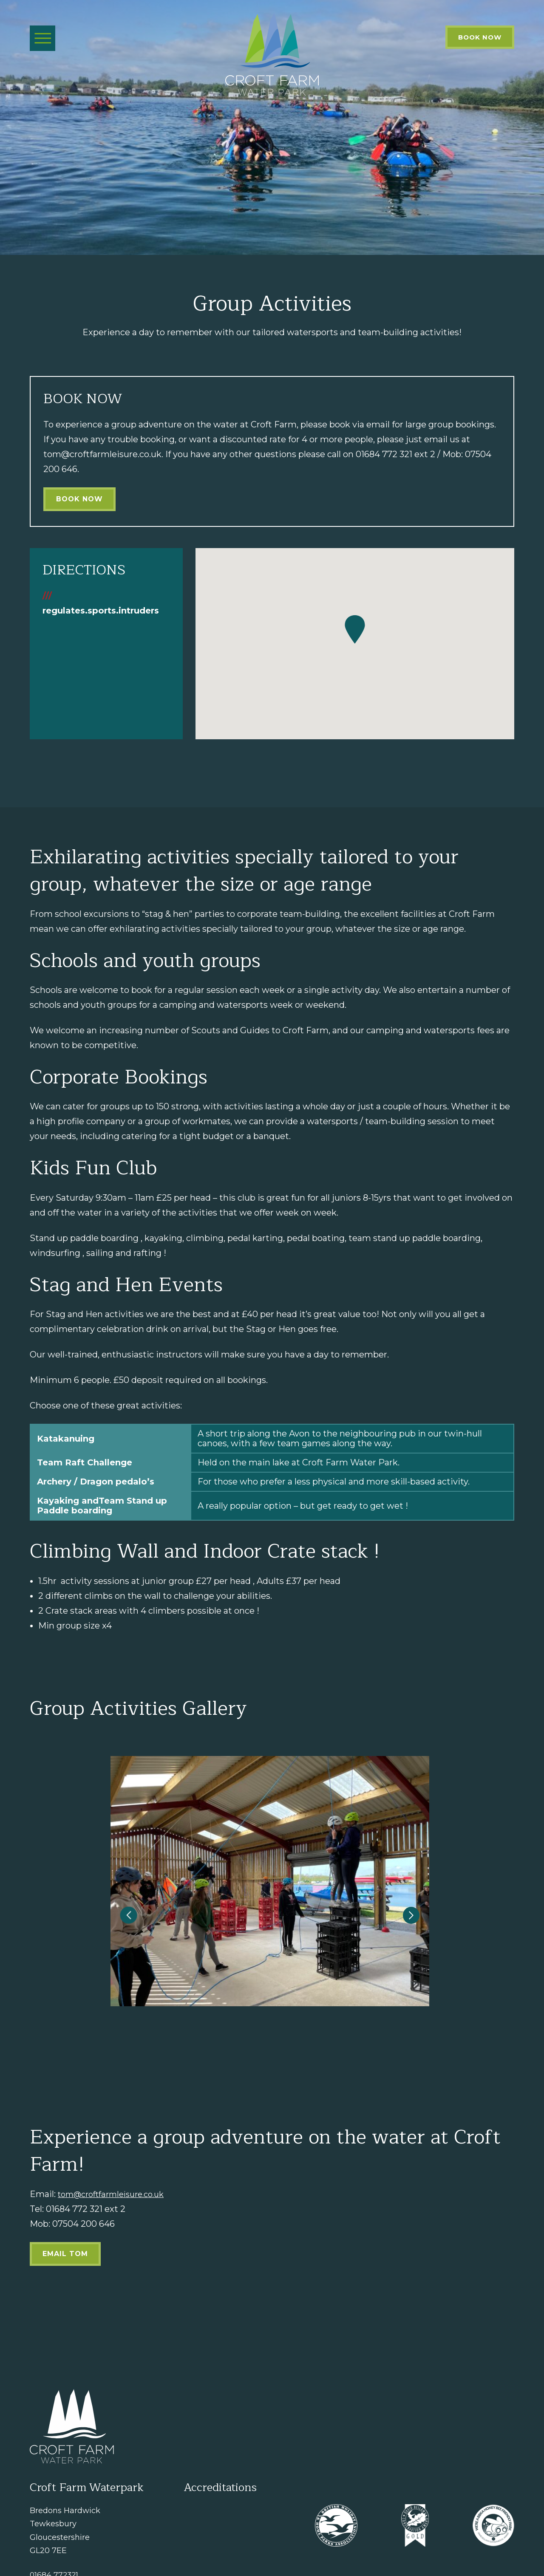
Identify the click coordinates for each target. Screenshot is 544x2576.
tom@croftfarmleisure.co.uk (117, 2126)
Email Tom (65, 2185)
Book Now (480, 37)
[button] (133, 1883)
